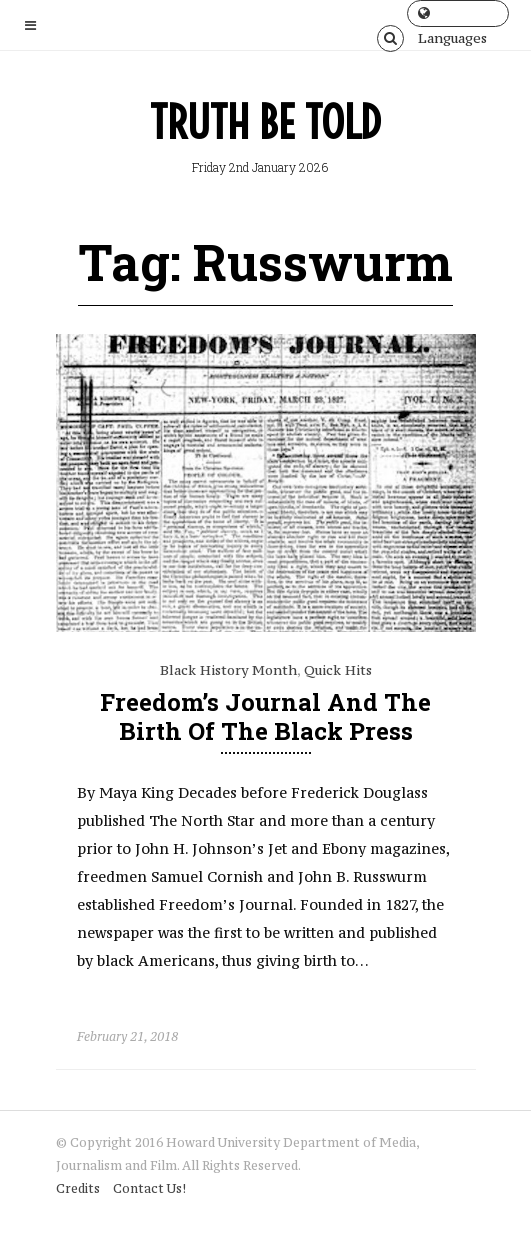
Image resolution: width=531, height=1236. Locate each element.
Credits (78, 1188)
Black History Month (228, 670)
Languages (452, 16)
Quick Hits (338, 670)
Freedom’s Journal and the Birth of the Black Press (265, 717)
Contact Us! (149, 1188)
